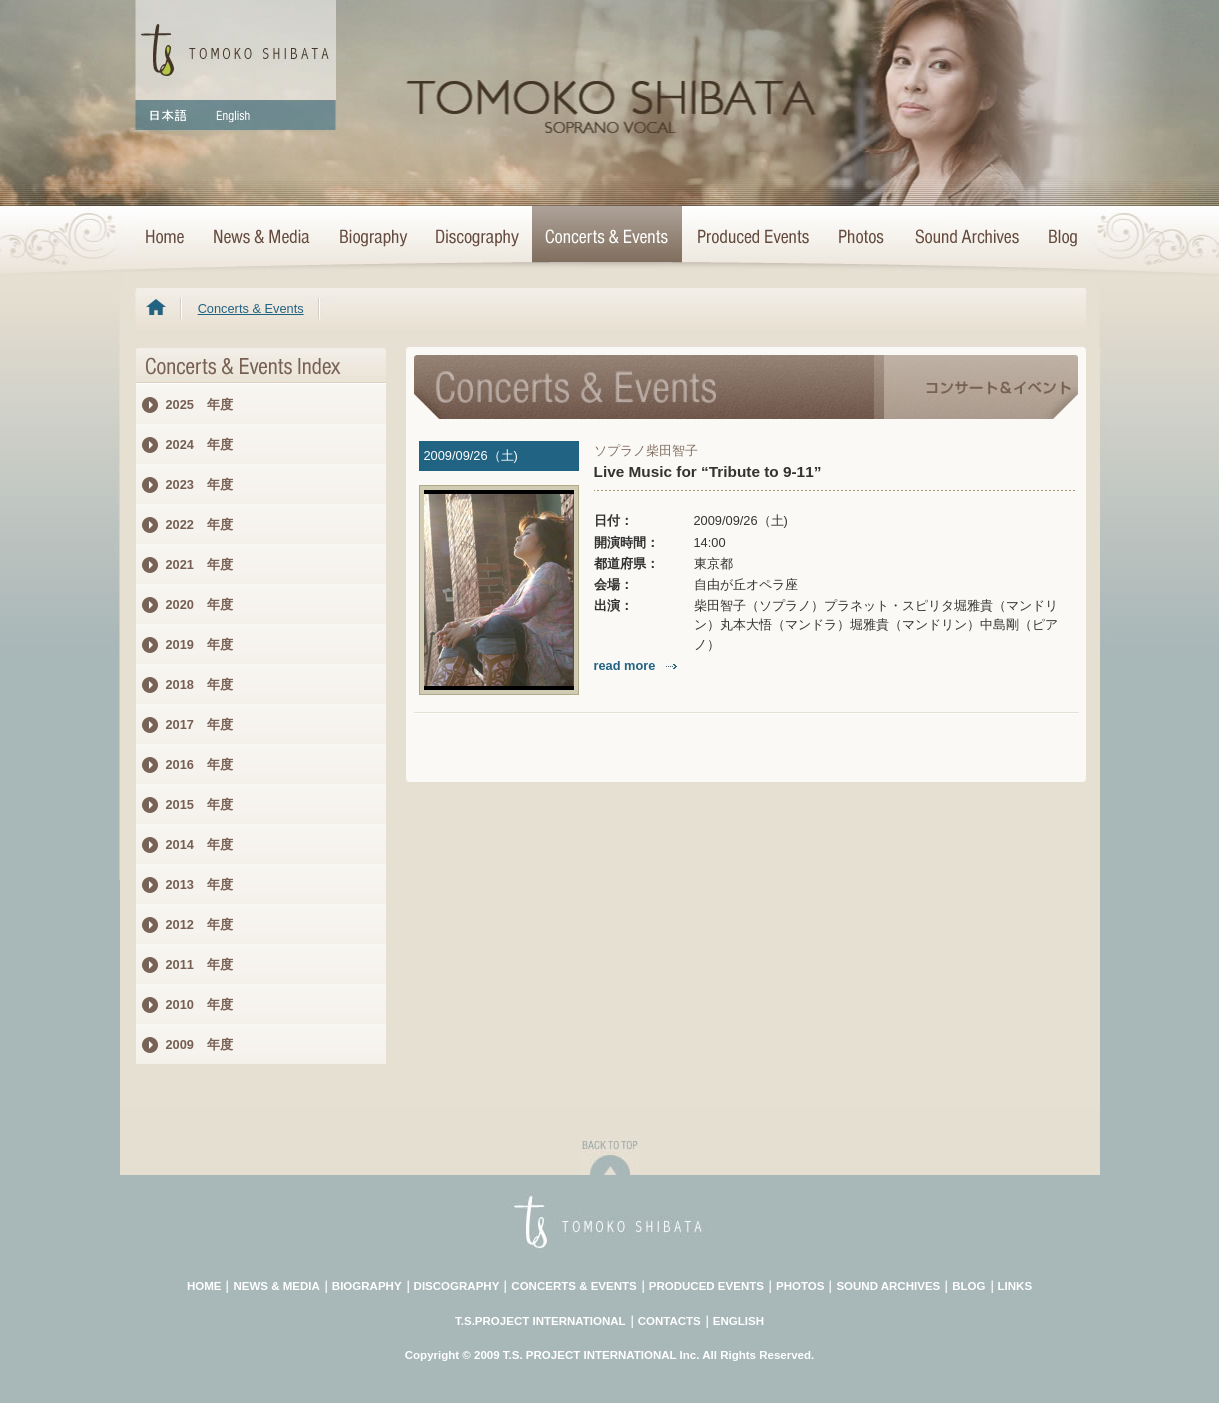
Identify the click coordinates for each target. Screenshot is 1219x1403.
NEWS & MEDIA (276, 1286)
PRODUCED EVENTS (706, 1286)
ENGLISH (738, 1321)
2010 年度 (199, 1004)
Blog (1059, 238)
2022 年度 (199, 524)
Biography (372, 238)
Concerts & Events (607, 238)
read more (638, 665)
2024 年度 (199, 444)
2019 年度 (199, 644)
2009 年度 (199, 1044)
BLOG (968, 1286)
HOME (167, 238)
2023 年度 (199, 484)
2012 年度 (199, 924)
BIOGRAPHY (367, 1286)
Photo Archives (862, 238)
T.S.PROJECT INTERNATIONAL (540, 1321)
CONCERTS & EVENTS (573, 1286)
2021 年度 (199, 564)
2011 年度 (199, 964)
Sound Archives (967, 238)
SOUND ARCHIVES (888, 1286)
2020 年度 (199, 604)
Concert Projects (752, 238)
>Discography (476, 238)
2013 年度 (199, 884)
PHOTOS (800, 1286)
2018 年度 (199, 684)
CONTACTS (669, 1321)
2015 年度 (199, 804)
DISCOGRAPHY (457, 1286)
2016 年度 (199, 764)
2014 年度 (199, 844)
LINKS (1015, 1286)
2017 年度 (199, 724)
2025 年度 (199, 404)
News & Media (261, 238)
